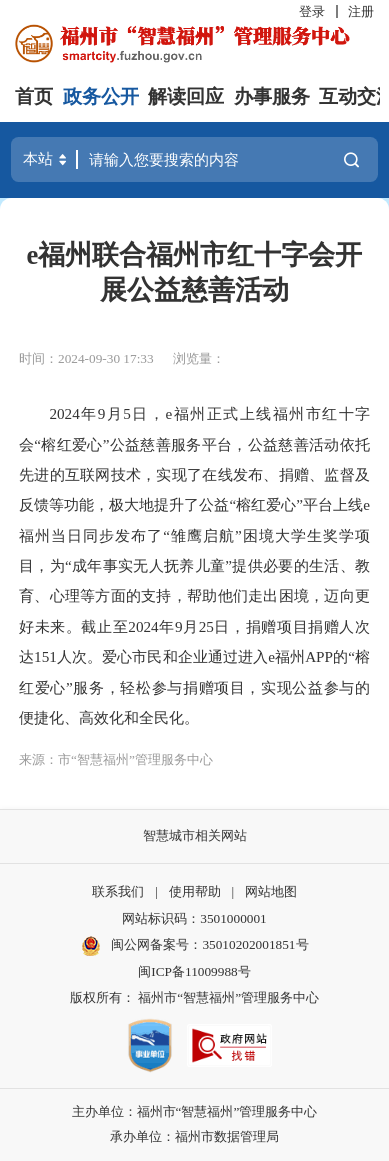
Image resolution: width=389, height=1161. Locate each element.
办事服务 (272, 96)
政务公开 (101, 96)
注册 (361, 11)
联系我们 (118, 891)
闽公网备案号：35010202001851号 (209, 944)
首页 (34, 96)
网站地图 (271, 891)
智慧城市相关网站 (195, 835)
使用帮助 (195, 891)
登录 (312, 11)
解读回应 (186, 96)
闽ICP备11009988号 (194, 971)
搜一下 (351, 159)
